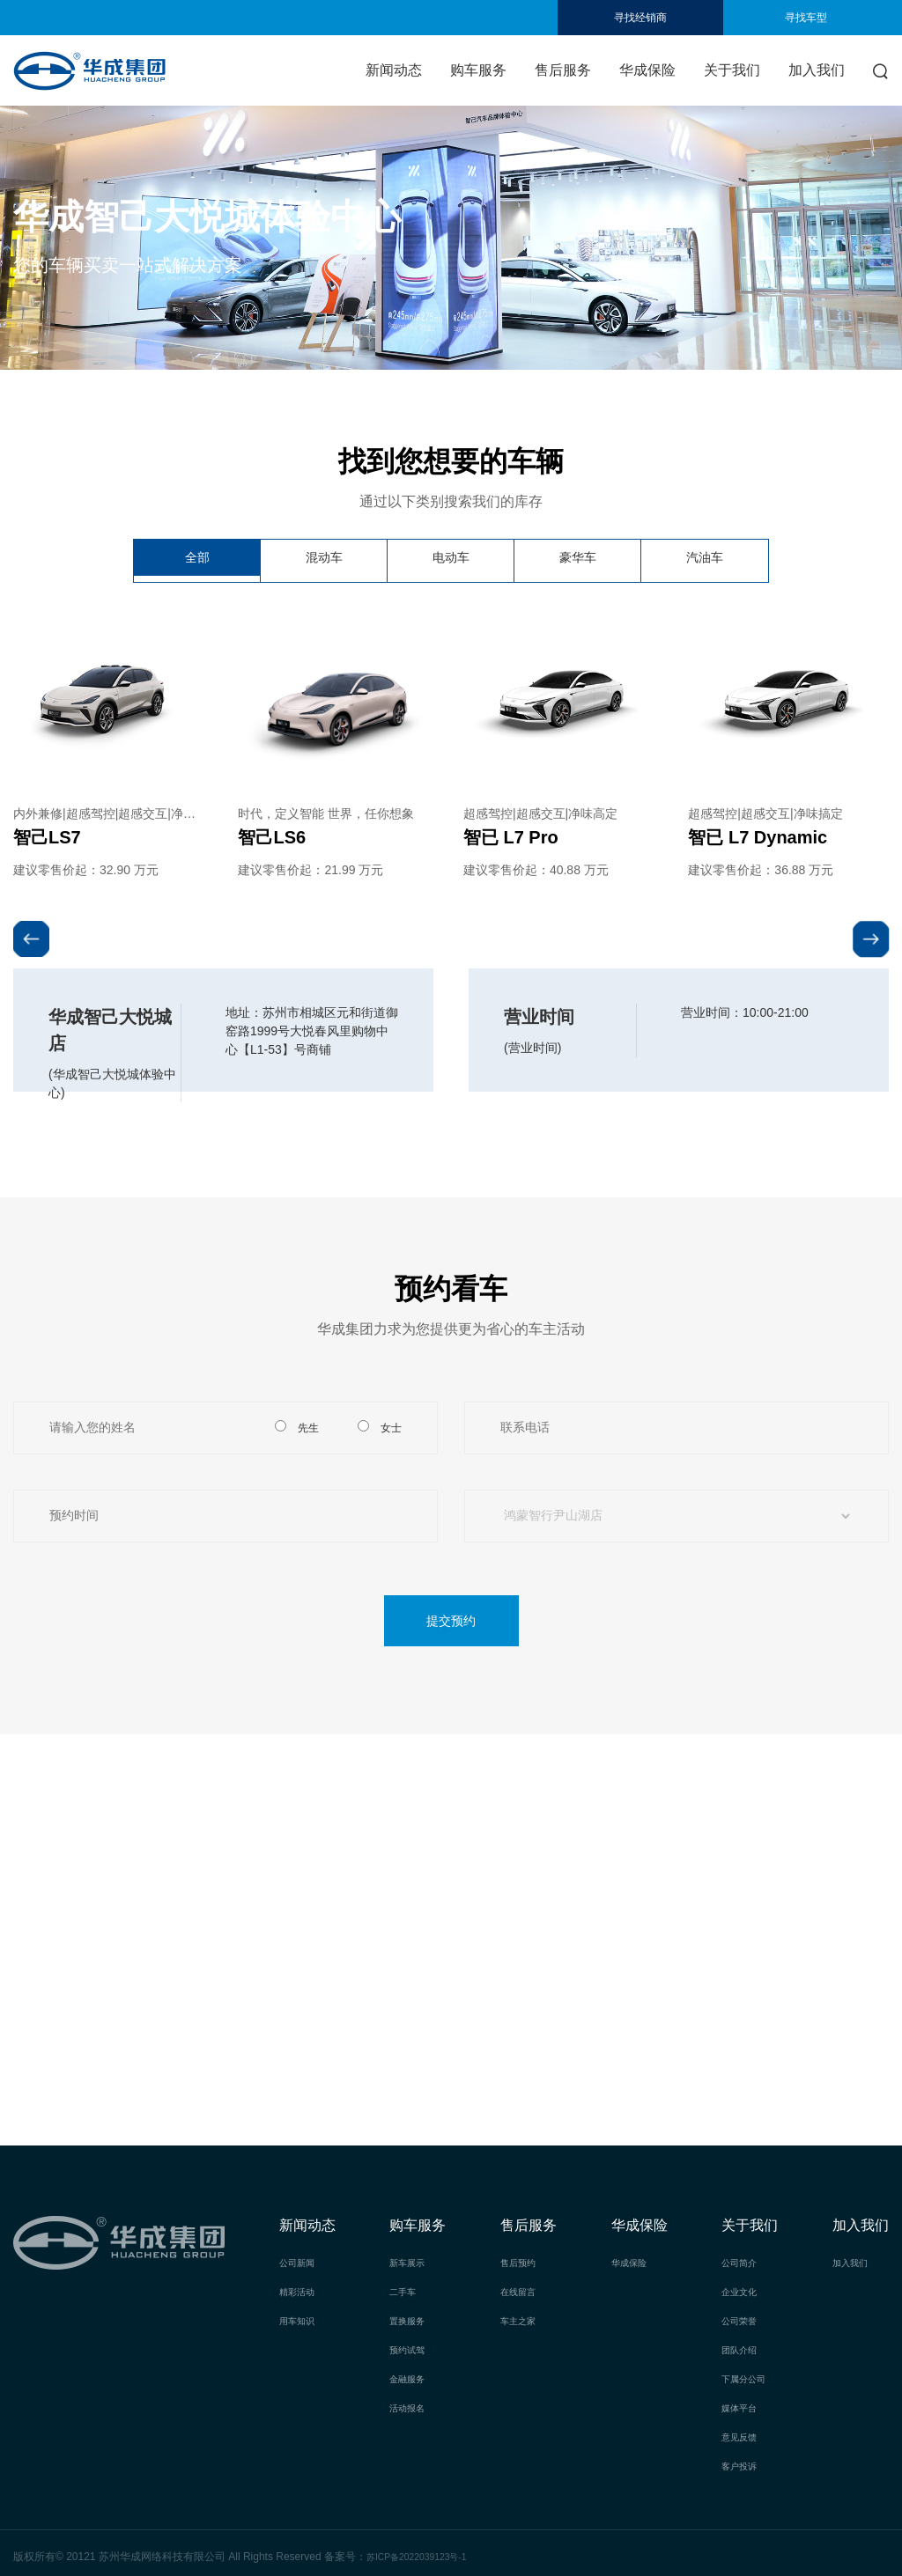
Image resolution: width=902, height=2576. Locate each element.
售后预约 (521, 2262)
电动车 (451, 560)
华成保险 (647, 70)
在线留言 (521, 2291)
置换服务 (410, 2319)
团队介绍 (742, 2347)
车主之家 (521, 2319)
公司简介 (742, 2262)
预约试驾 (410, 2347)
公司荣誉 (742, 2319)
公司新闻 (300, 2262)
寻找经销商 (640, 17)
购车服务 (478, 70)
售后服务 (563, 70)
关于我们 (732, 70)
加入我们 (816, 70)
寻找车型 (806, 17)
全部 (197, 560)
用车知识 (300, 2319)
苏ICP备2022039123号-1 (425, 2549)
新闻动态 (394, 70)
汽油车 (705, 560)
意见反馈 (742, 2431)
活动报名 (410, 2403)
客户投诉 (742, 2460)
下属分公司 (747, 2375)
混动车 (324, 560)
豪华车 (578, 560)
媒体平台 (742, 2403)
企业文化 (742, 2291)
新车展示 (410, 2262)
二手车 (405, 2291)
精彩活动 (300, 2291)
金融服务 (410, 2375)
